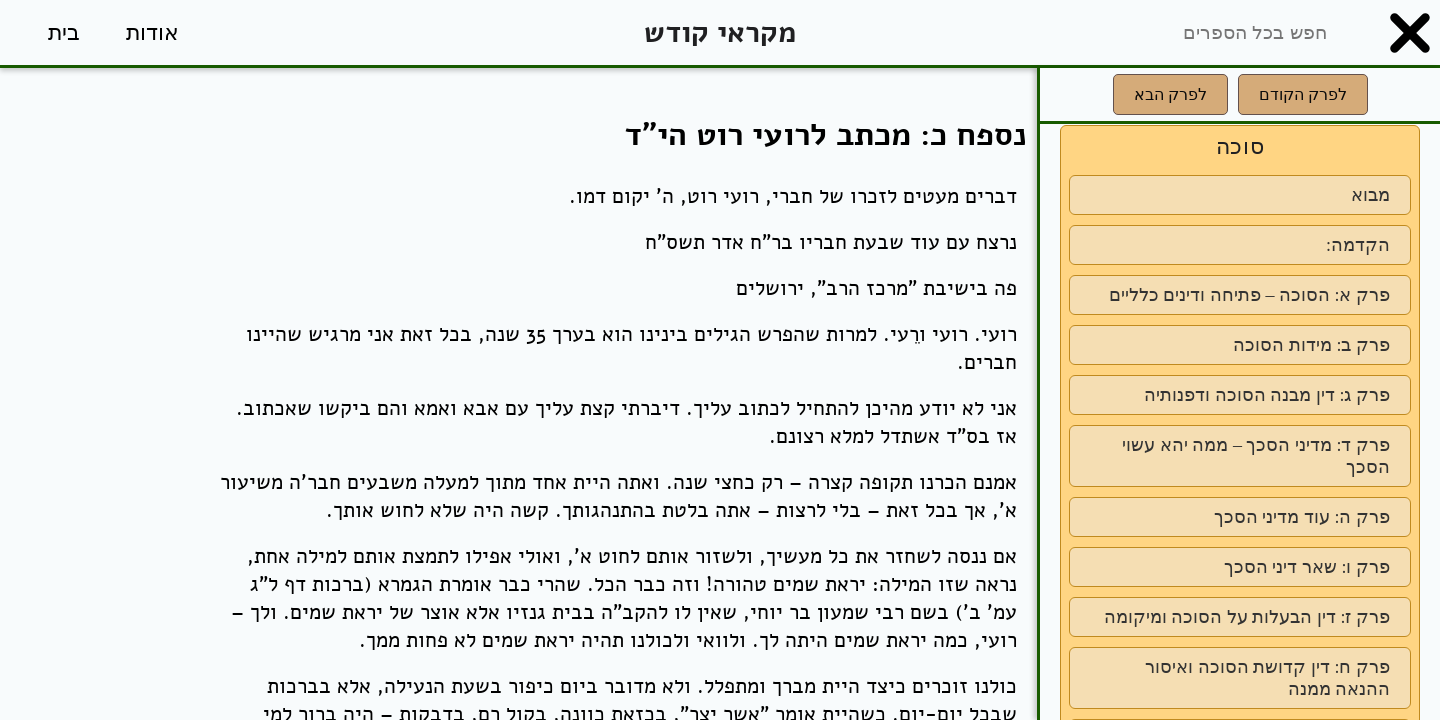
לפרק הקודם (1303, 94)
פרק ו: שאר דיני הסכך (1307, 567)
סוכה (1240, 146)
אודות (152, 32)
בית (64, 32)
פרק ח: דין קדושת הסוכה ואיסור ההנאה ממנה (1267, 678)
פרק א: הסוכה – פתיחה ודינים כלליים (1249, 295)
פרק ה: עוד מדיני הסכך (1302, 517)
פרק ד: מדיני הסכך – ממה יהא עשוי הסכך (1256, 456)
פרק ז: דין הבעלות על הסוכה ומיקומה (1247, 617)
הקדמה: (1358, 245)
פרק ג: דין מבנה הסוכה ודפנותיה (1267, 395)
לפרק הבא (1170, 94)
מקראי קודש (720, 32)
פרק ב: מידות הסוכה (1311, 345)
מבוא (1370, 195)
